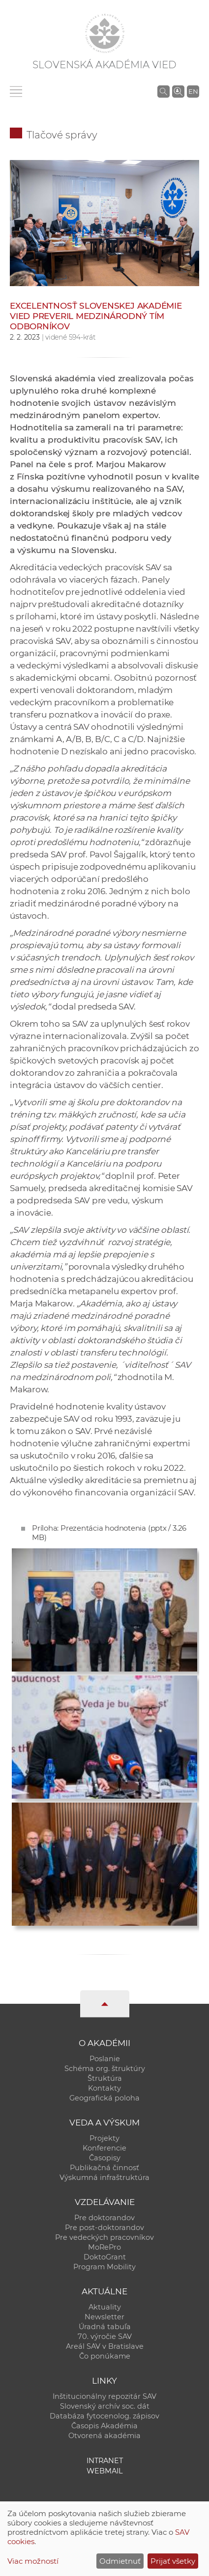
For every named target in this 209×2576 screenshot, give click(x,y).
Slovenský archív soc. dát (104, 2406)
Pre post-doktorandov (104, 2227)
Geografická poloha (104, 2098)
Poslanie (105, 2058)
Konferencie (104, 2148)
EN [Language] (193, 91)
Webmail (105, 2471)
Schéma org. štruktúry (104, 2068)
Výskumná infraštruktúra (104, 2177)
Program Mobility (104, 2266)
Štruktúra (105, 2078)
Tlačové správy (62, 135)
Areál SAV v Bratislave (105, 2346)
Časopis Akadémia (104, 2425)
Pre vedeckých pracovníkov (104, 2237)
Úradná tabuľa (105, 2326)
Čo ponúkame (104, 2356)
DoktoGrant (105, 2257)
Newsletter (104, 2316)
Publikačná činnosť (104, 2167)
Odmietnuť (120, 2561)
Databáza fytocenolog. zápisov (104, 2416)
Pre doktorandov (104, 2217)
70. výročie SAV (105, 2336)
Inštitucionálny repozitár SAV (104, 2396)
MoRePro (104, 2247)
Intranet (105, 2460)
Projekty (104, 2138)
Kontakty (104, 2088)
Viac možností (33, 2561)
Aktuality (105, 2307)
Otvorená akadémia (104, 2435)
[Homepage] (104, 33)
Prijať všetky (172, 2561)
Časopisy (104, 2157)
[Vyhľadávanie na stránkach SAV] (163, 91)
